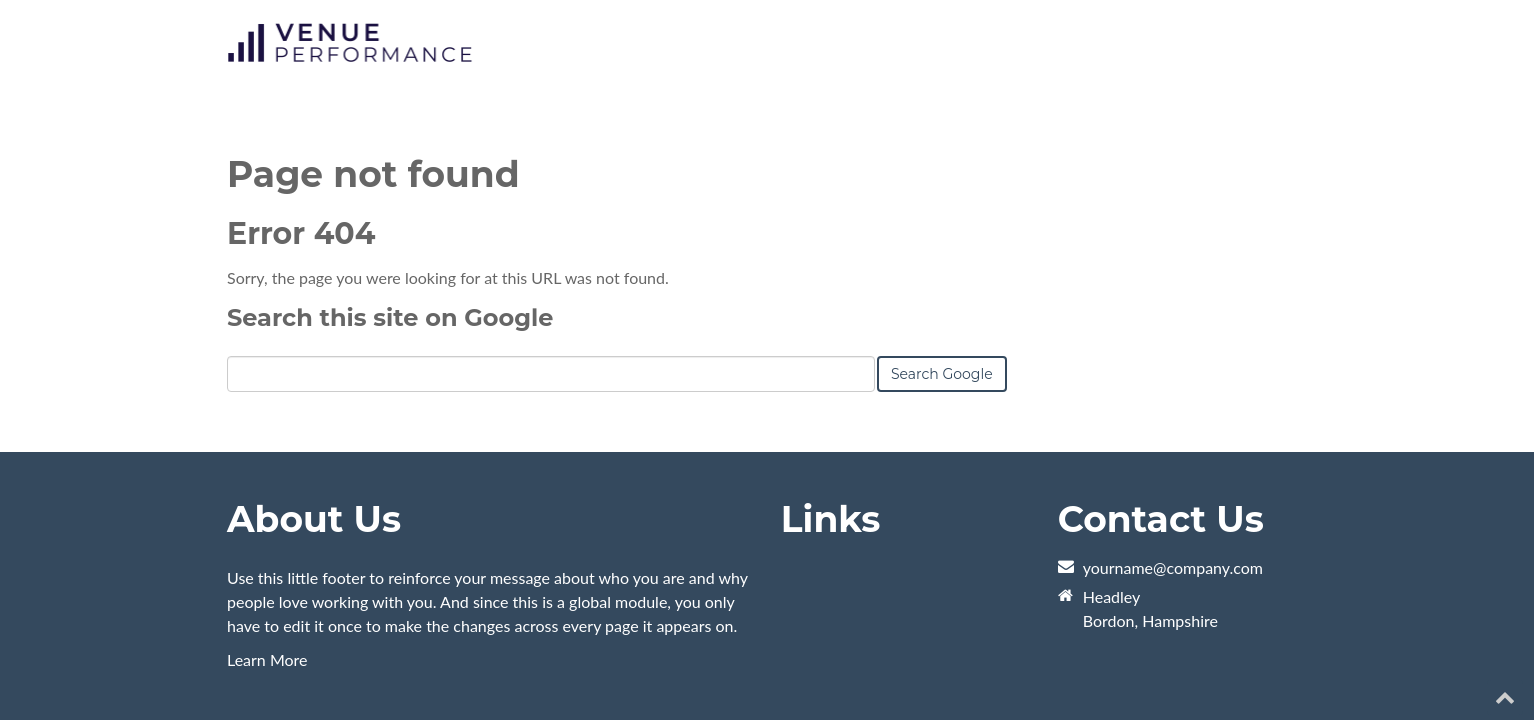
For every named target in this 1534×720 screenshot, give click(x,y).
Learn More (267, 572)
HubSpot (451, 658)
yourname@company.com (1173, 480)
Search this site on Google (390, 230)
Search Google (942, 287)
